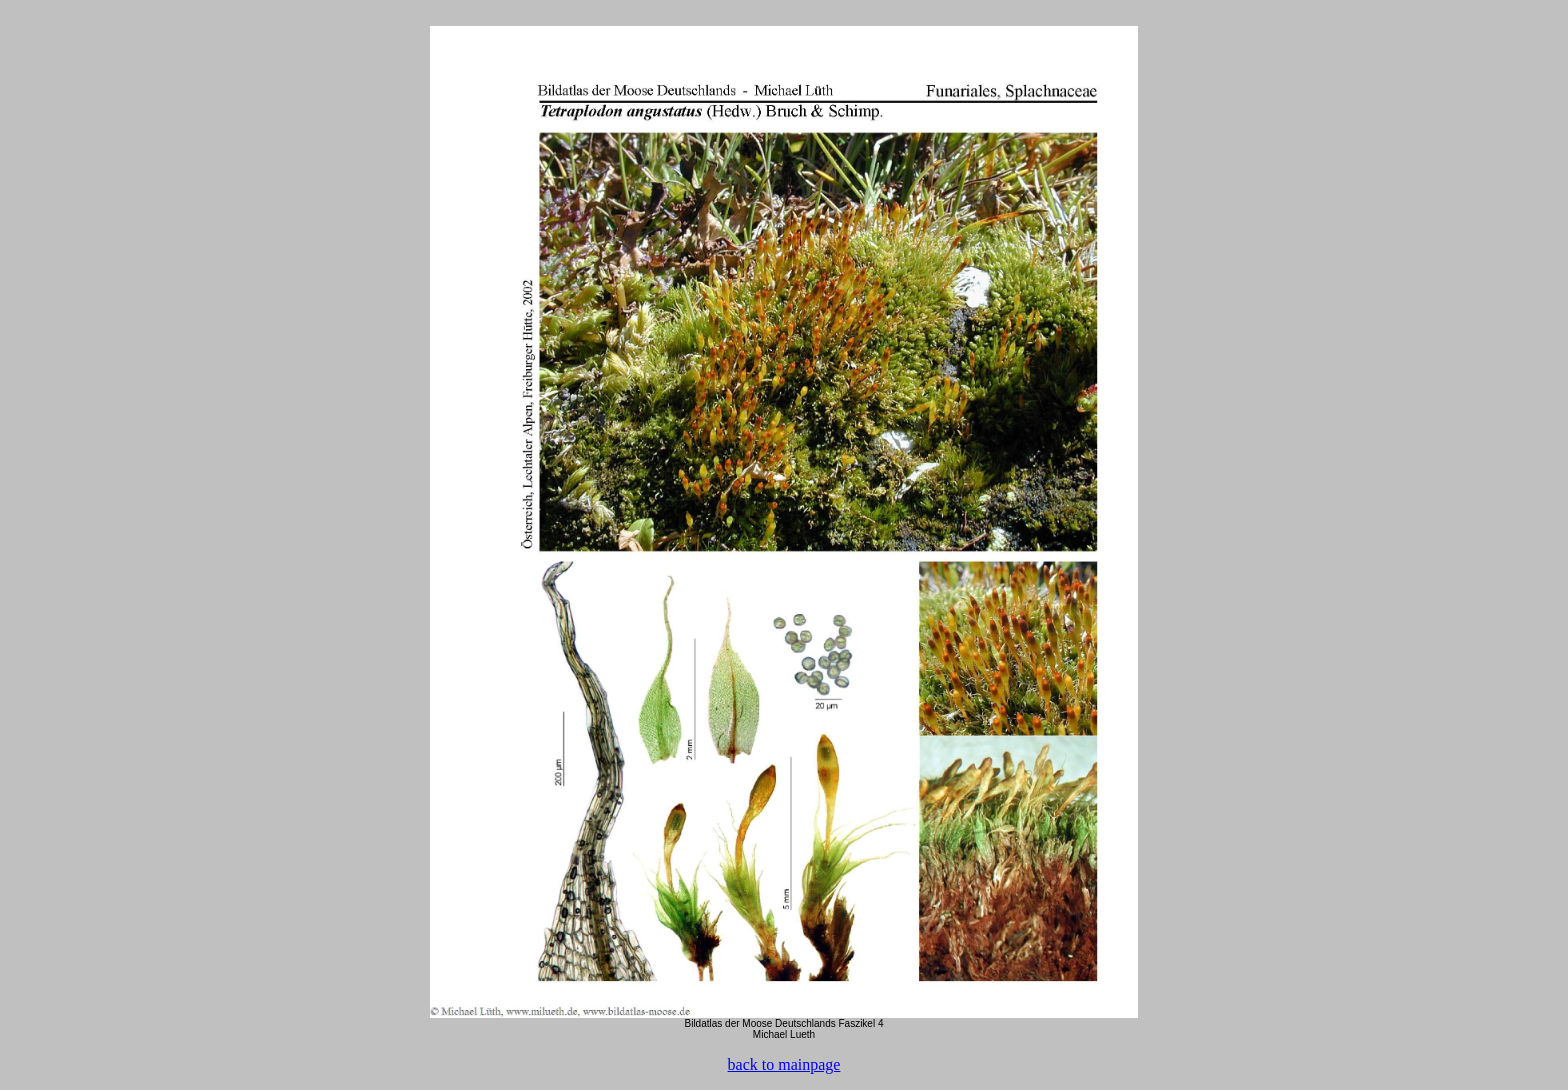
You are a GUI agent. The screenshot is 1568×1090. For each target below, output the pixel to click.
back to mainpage (784, 1064)
